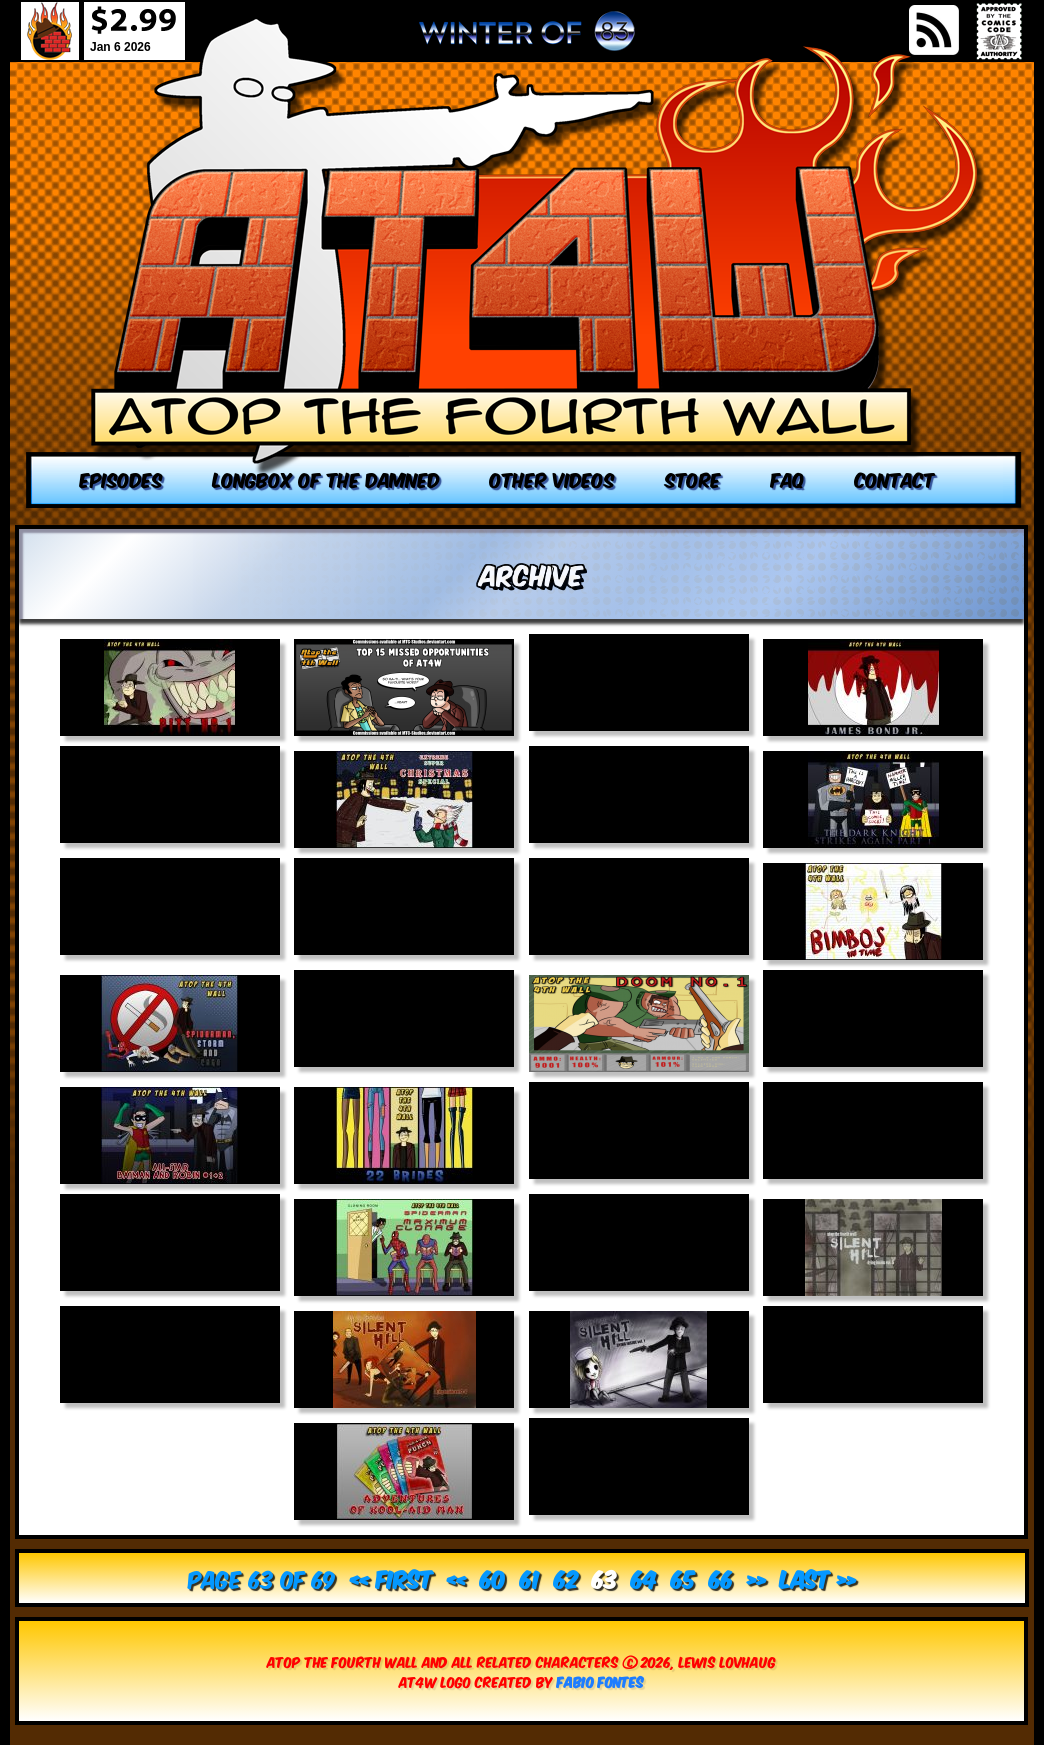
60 (493, 1577)
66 (721, 1577)
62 (566, 1577)
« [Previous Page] (456, 1577)
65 (683, 1577)
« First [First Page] (391, 1577)
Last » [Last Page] (818, 1577)
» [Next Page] (756, 1577)
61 (530, 1577)
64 (644, 1577)
